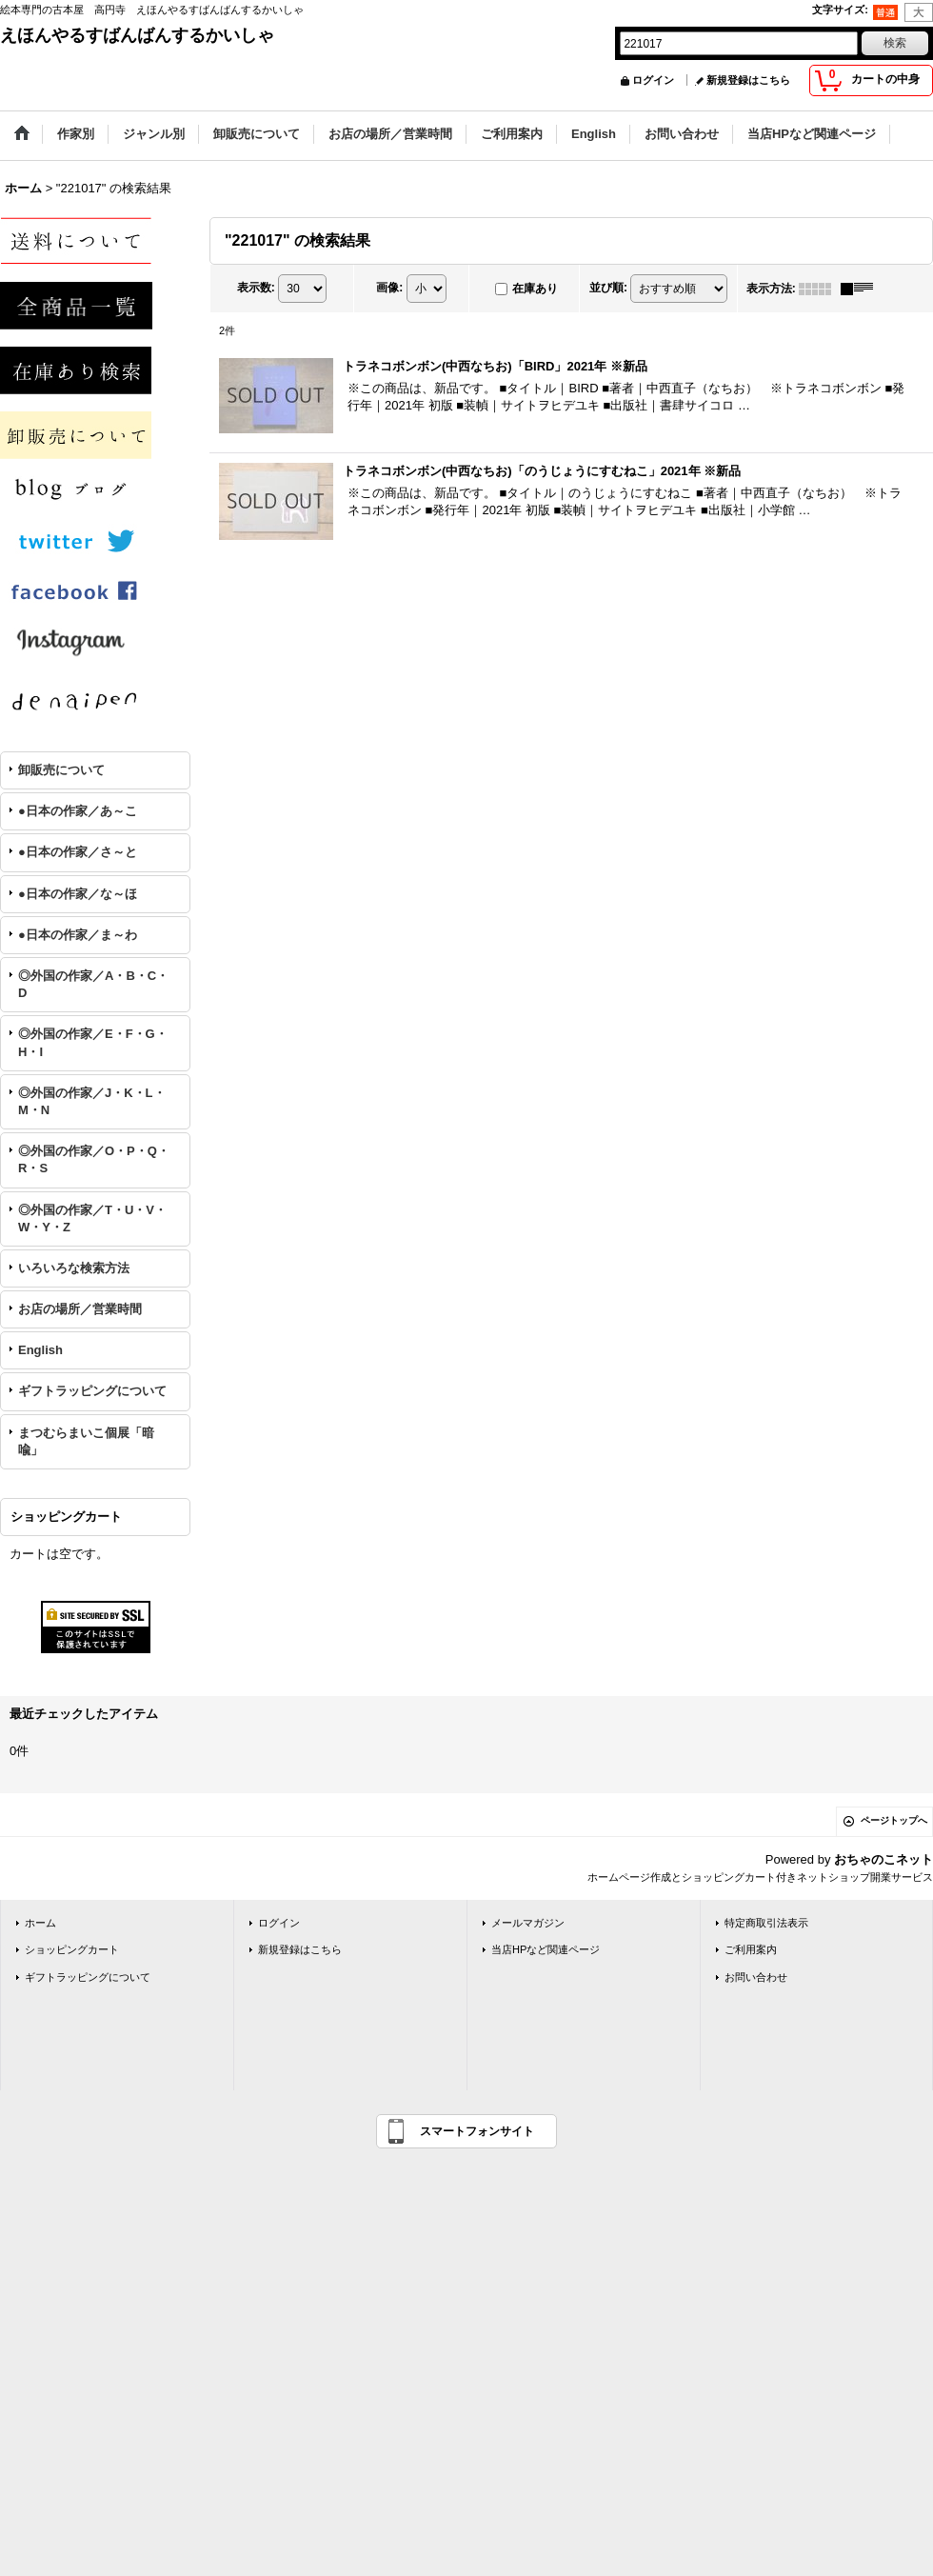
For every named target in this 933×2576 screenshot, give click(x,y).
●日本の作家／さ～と (77, 852)
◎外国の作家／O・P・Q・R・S (93, 1159)
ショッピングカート (72, 1949)
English (40, 1350)
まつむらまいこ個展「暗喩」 (86, 1441)
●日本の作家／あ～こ (77, 811)
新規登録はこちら (748, 80)
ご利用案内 (751, 1949)
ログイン (653, 80)
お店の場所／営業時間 (80, 1309)
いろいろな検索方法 (73, 1268)
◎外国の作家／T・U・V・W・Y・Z (92, 1218)
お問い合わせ (756, 1977)
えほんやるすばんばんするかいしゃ (137, 35)
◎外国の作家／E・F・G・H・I (93, 1042)
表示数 (256, 287)
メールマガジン (528, 1922)
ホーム (40, 1922)
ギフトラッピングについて (92, 1391)
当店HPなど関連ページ (545, 1949)
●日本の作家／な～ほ (77, 894)
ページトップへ (894, 1820)
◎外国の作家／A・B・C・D (93, 984)
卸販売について (61, 770)
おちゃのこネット (883, 1859)
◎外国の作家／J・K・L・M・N (92, 1101)
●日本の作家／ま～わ (77, 935)
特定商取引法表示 (766, 1922)
